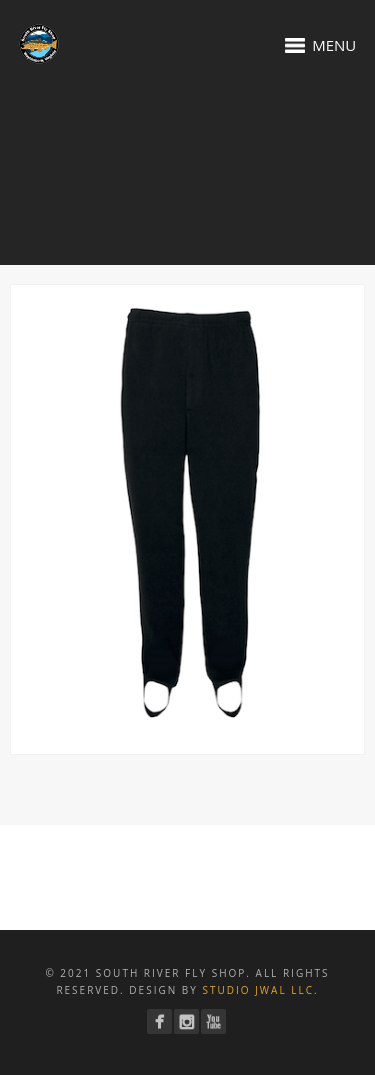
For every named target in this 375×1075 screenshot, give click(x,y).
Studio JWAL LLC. (260, 990)
